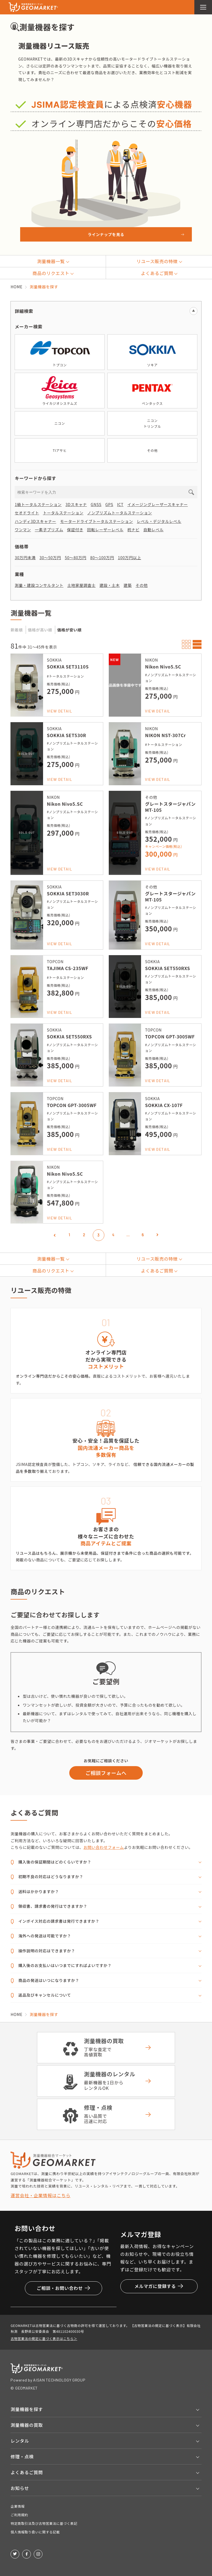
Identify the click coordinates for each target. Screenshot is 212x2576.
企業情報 (17, 2506)
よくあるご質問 (26, 2472)
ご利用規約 (19, 2514)
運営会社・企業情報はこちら (40, 2195)
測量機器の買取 (26, 2425)
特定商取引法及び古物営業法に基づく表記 (43, 2523)
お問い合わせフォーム (103, 1847)
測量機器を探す (26, 2409)
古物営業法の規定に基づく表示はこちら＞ (43, 2338)
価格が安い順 (69, 630)
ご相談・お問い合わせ (63, 2288)
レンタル (19, 2440)
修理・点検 (22, 2456)
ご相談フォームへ (105, 1772)
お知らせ (19, 2488)
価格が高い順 (40, 630)
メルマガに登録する (158, 2286)
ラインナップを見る (106, 234)
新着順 (16, 630)
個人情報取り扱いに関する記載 (35, 2532)
